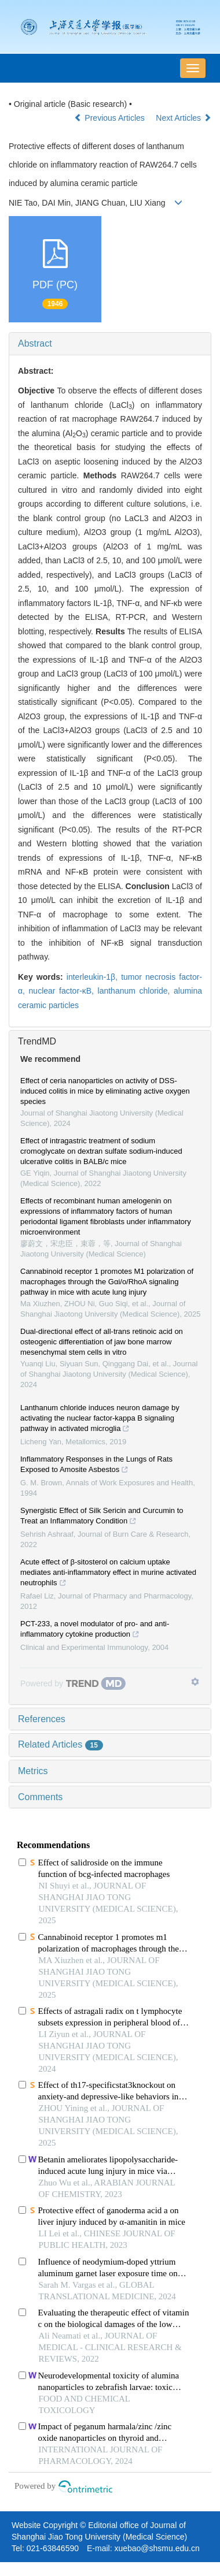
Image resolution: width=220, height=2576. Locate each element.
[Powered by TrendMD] (73, 1683)
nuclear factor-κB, (63, 990)
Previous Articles (110, 117)
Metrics (33, 1771)
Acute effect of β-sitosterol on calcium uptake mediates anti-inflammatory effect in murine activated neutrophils (108, 1574)
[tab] (110, 344)
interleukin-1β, (94, 977)
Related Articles (60, 1744)
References (41, 1719)
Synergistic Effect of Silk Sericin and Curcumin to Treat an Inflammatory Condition (102, 1517)
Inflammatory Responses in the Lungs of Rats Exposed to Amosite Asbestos (96, 1466)
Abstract (35, 343)
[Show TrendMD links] (195, 1681)
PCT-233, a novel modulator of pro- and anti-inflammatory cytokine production (94, 1630)
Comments (40, 1797)
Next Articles (183, 117)
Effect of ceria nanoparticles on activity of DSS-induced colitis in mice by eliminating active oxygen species (105, 1091)
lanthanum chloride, (136, 990)
